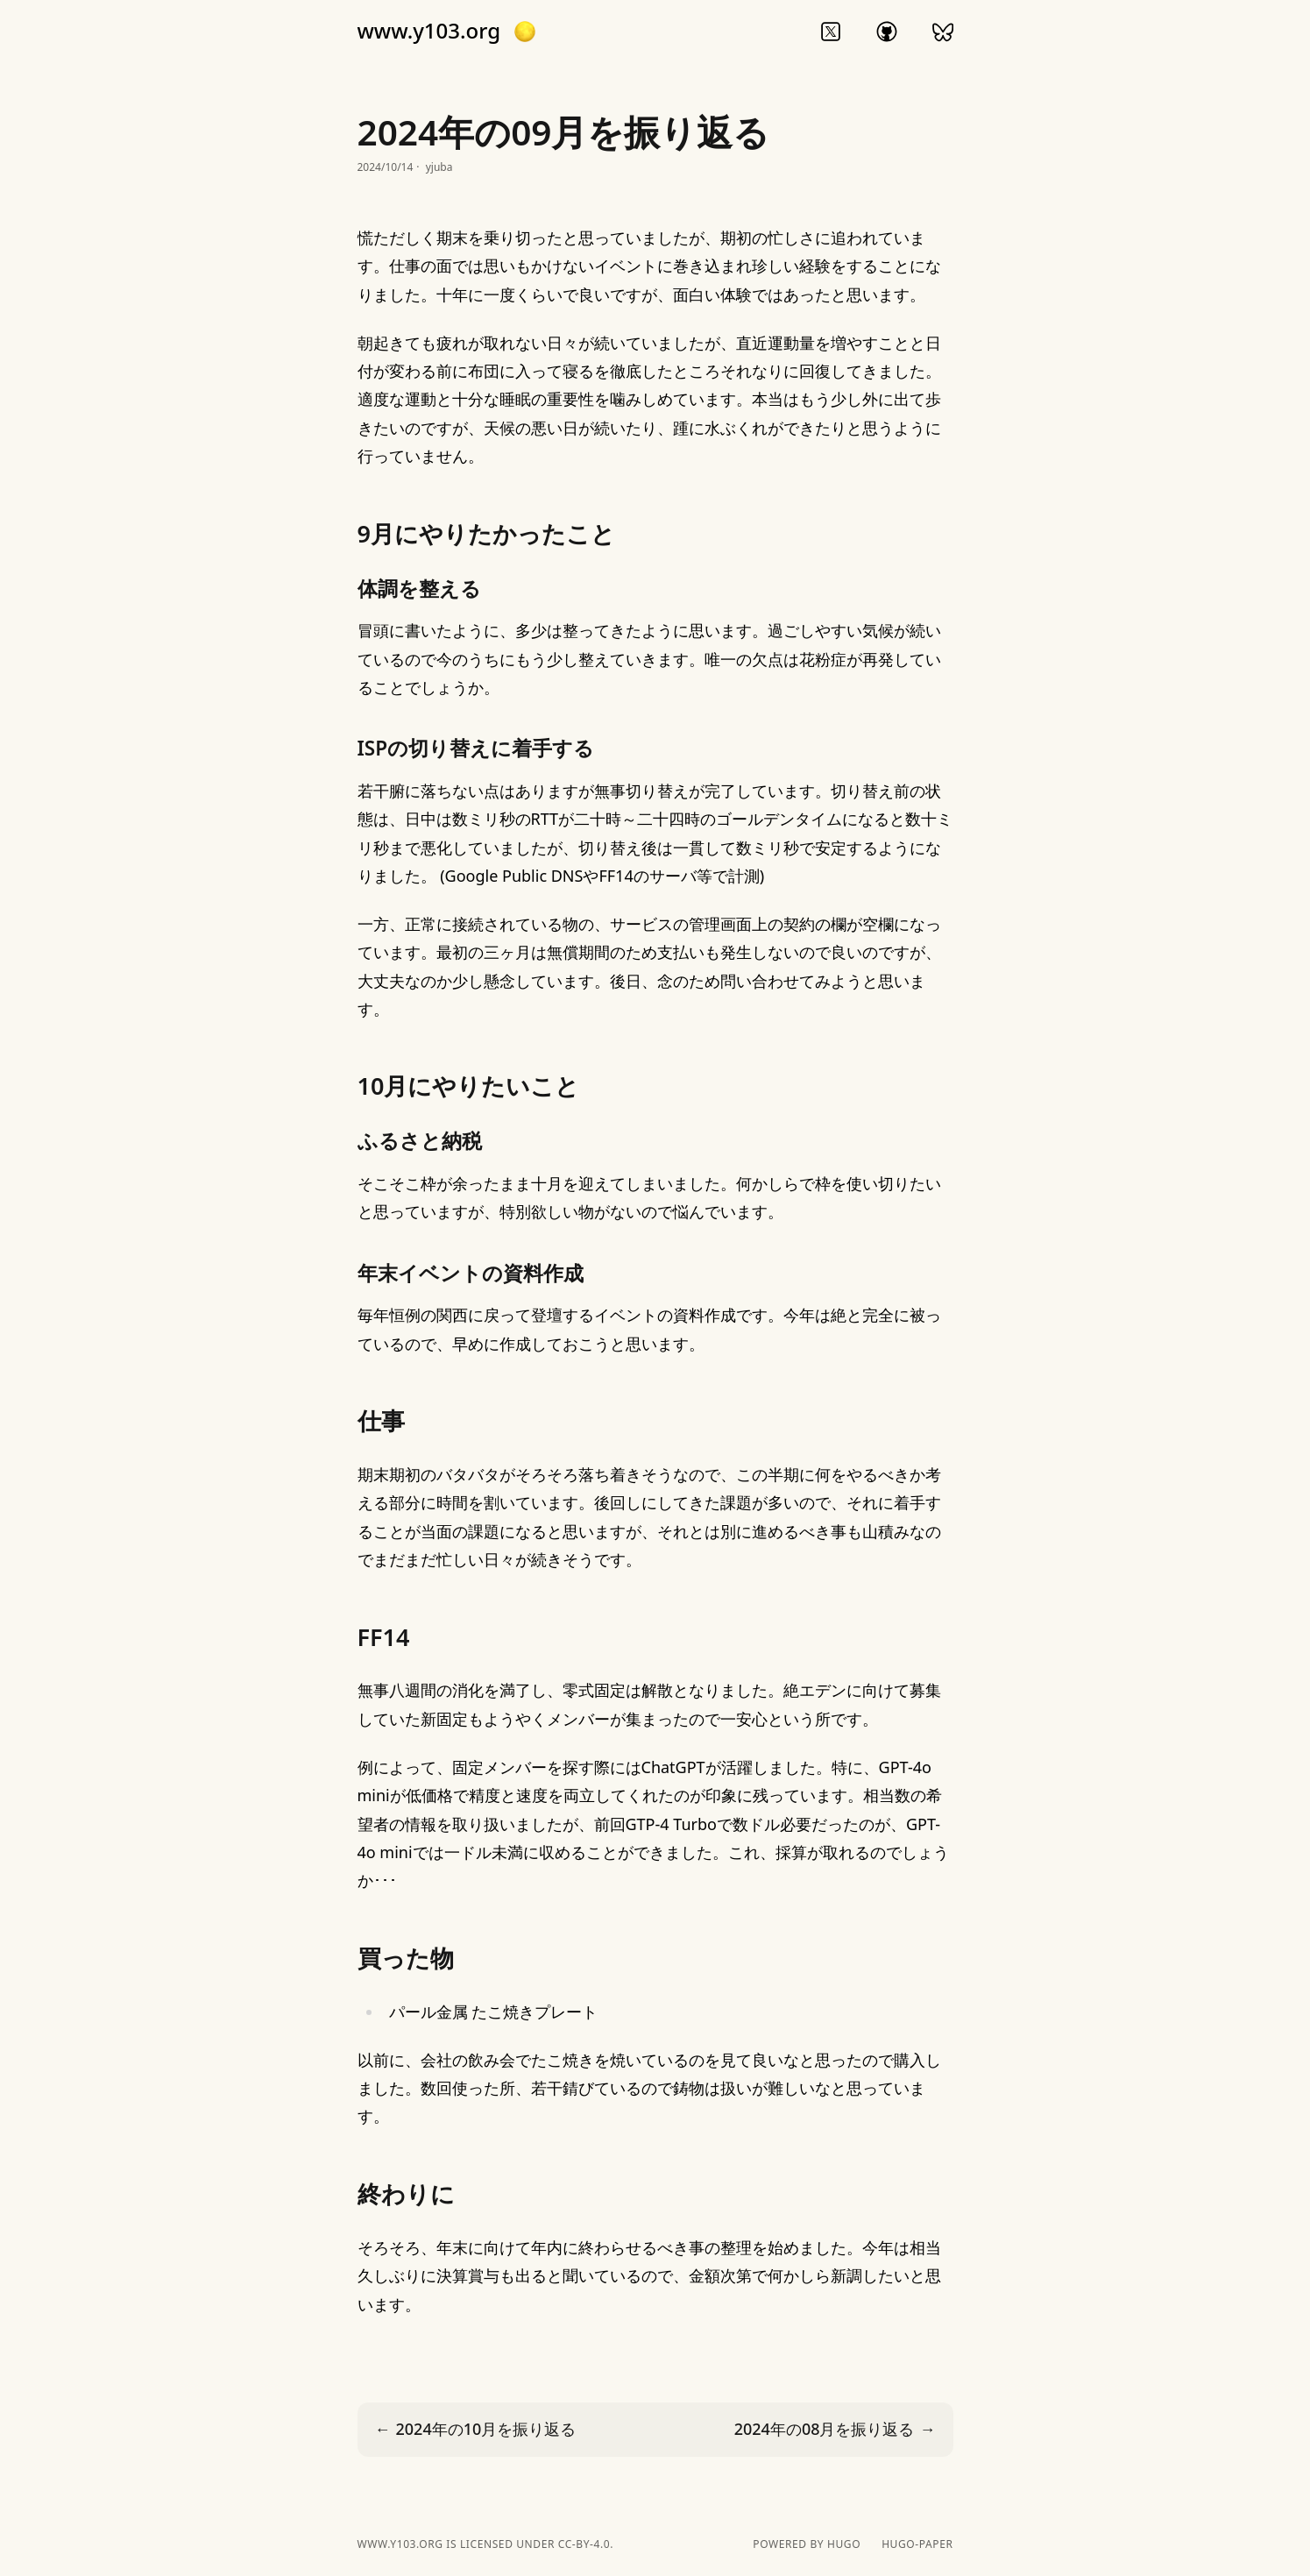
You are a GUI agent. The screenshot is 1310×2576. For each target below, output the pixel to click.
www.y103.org (429, 31)
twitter (830, 31)
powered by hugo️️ (806, 2544)
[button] (524, 31)
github (886, 31)
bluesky (942, 31)
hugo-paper (917, 2544)
